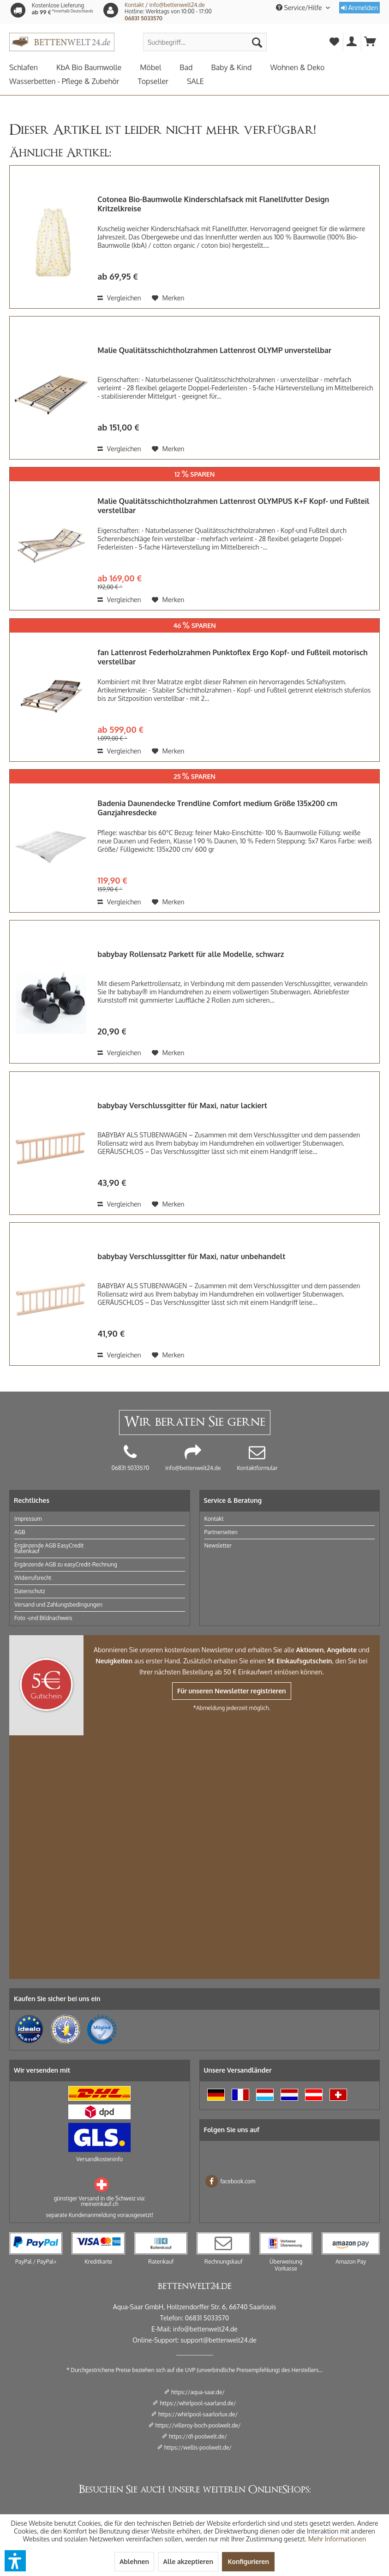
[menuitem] (204, 42)
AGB (19, 1532)
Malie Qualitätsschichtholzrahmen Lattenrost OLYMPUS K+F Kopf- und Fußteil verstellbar (233, 505)
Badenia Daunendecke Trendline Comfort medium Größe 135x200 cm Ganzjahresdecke (217, 808)
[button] (15, 2560)
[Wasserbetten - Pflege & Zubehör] (73, 81)
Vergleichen (119, 298)
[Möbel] (160, 67)
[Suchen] (257, 42)
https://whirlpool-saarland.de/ (198, 2403)
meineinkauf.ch (99, 2204)
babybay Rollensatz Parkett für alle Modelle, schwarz (190, 954)
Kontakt (134, 4)
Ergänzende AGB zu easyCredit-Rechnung (65, 1564)
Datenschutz (29, 1591)
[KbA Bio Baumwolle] (98, 67)
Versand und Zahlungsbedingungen (58, 1604)
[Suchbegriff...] (204, 42)
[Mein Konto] (352, 42)
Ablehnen (134, 2561)
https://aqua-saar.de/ (198, 2392)
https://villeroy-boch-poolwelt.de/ (198, 2425)
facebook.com (230, 2181)
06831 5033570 (143, 18)
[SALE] (204, 81)
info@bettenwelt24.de (177, 4)
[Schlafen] (32, 67)
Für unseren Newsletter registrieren (231, 1691)
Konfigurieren (248, 2561)
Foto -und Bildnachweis (43, 1617)
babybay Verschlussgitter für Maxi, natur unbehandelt (191, 1256)
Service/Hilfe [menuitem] (299, 8)
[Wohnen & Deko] (306, 67)
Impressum (28, 1519)
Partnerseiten (221, 1532)
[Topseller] (162, 81)
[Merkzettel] (334, 42)
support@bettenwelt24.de (218, 2340)
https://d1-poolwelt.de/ (198, 2436)
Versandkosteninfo (99, 2159)
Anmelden (359, 8)
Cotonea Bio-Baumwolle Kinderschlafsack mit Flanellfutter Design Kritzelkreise (213, 204)
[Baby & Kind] (240, 67)
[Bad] (195, 67)
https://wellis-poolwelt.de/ (198, 2447)
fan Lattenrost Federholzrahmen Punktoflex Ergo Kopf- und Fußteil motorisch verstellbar (232, 657)
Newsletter (218, 1545)
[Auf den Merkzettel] (168, 298)
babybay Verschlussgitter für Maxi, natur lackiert (182, 1105)
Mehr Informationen (337, 2539)
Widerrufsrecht (32, 1577)
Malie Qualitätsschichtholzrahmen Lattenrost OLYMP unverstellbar (214, 350)
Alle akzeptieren (188, 2561)
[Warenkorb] (370, 42)
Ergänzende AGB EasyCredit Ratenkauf (49, 1548)
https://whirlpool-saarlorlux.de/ (198, 2414)
